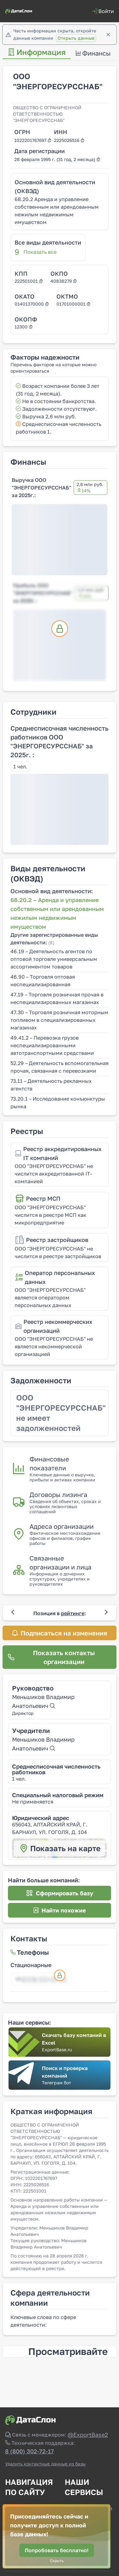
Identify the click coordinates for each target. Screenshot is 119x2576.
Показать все (39, 252)
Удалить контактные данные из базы (45, 2463)
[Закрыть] (108, 35)
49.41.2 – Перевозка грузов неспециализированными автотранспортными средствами (52, 1045)
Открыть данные (76, 38)
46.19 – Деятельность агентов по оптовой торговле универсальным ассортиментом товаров (53, 959)
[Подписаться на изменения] (59, 1633)
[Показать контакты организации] (59, 1657)
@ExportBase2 (88, 2434)
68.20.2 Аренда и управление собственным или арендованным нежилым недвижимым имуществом (57, 210)
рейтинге (72, 1613)
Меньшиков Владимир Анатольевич (43, 1701)
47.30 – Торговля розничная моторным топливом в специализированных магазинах (59, 1020)
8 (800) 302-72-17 (29, 2451)
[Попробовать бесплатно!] (56, 2550)
